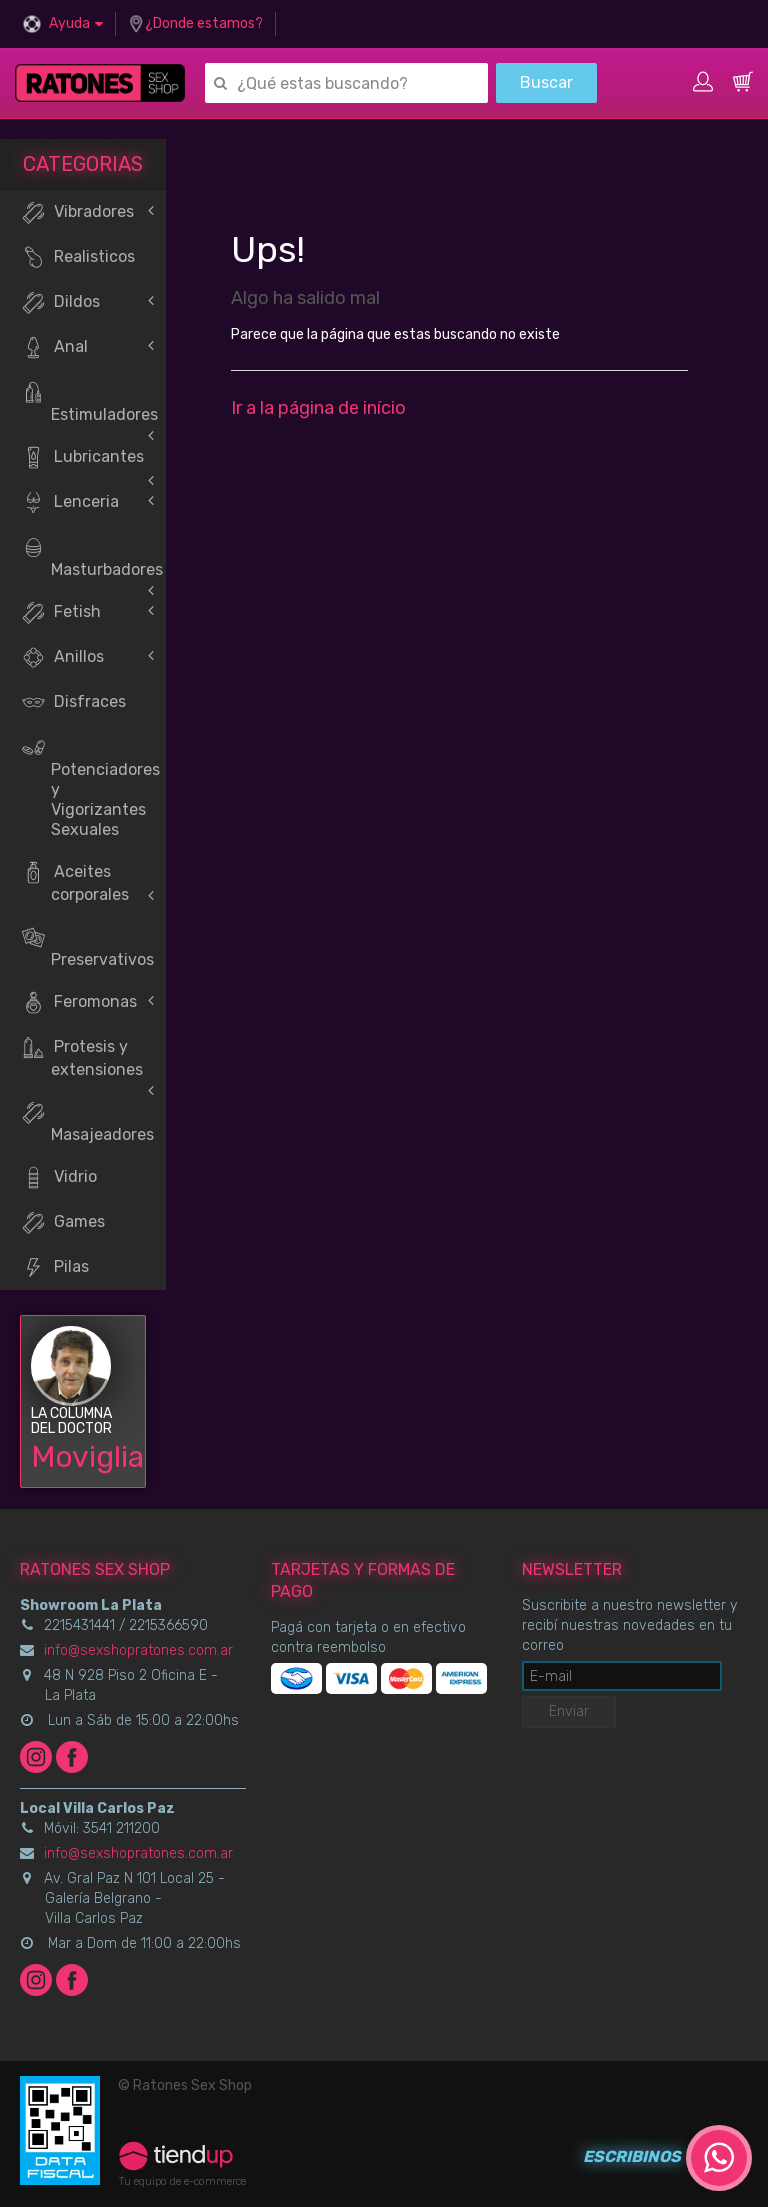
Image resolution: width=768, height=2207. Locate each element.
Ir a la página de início (318, 408)
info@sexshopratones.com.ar (138, 1650)
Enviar (569, 1711)
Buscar (546, 82)
